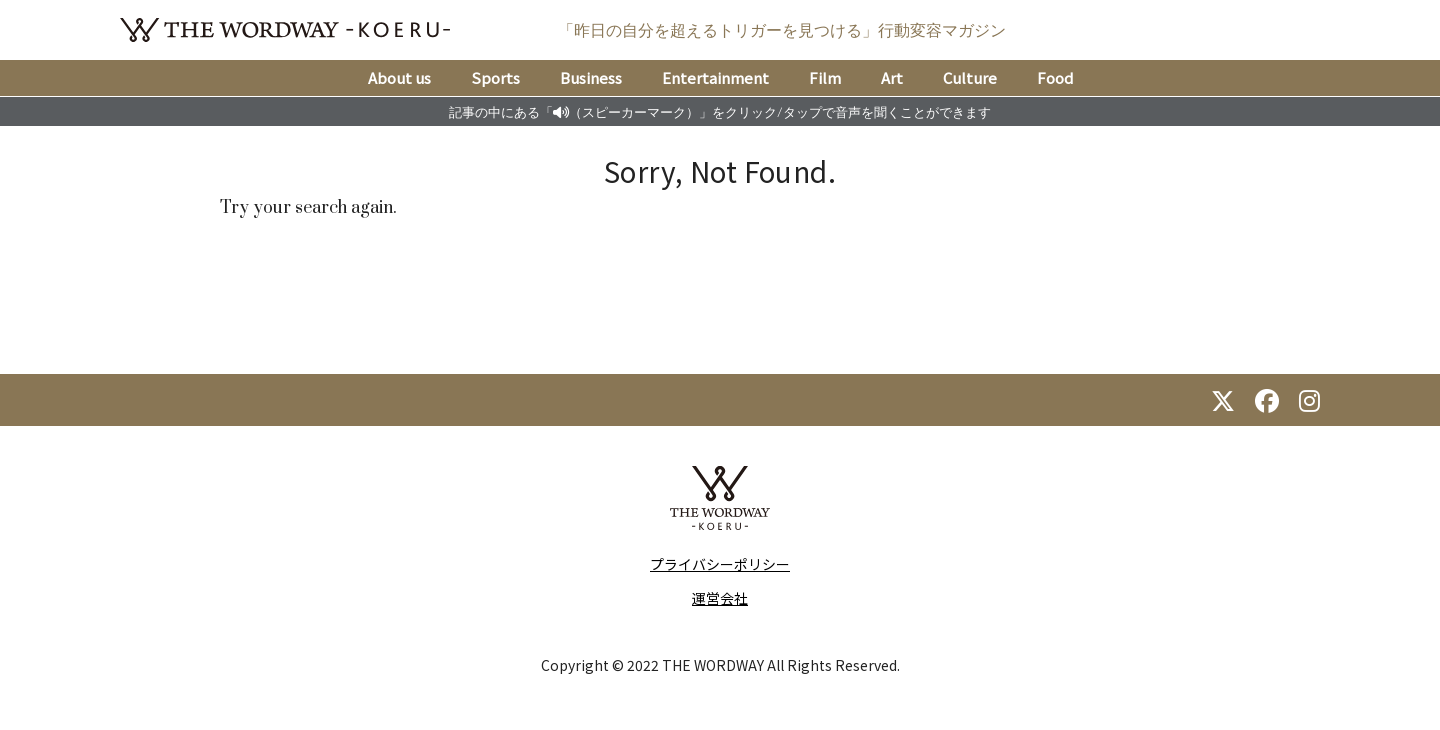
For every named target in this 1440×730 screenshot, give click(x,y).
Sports (495, 77)
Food (1055, 77)
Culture (970, 77)
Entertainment (715, 77)
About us (399, 77)
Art (892, 77)
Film (825, 77)
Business (591, 77)
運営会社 (720, 598)
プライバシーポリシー (720, 564)
